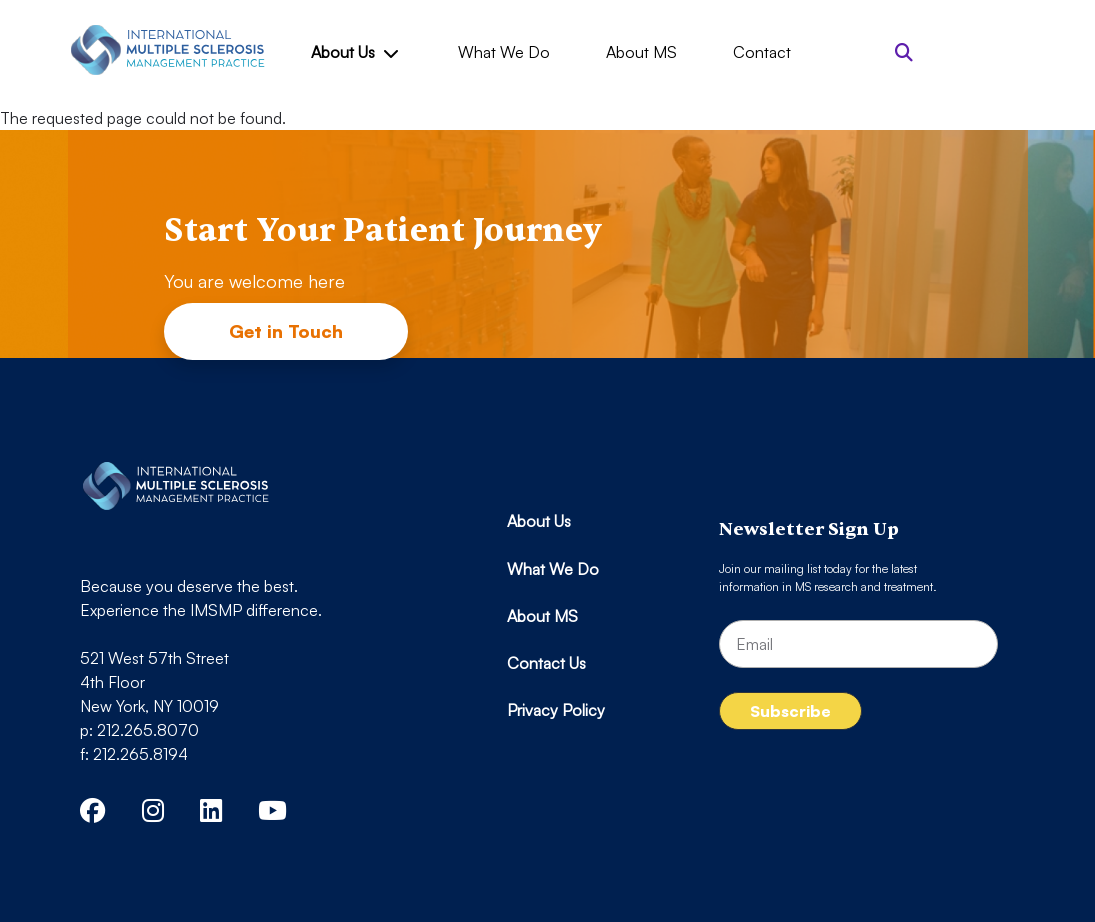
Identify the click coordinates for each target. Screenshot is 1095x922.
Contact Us (546, 663)
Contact (762, 52)
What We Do (504, 52)
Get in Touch (286, 331)
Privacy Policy (556, 710)
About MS (641, 52)
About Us (354, 52)
